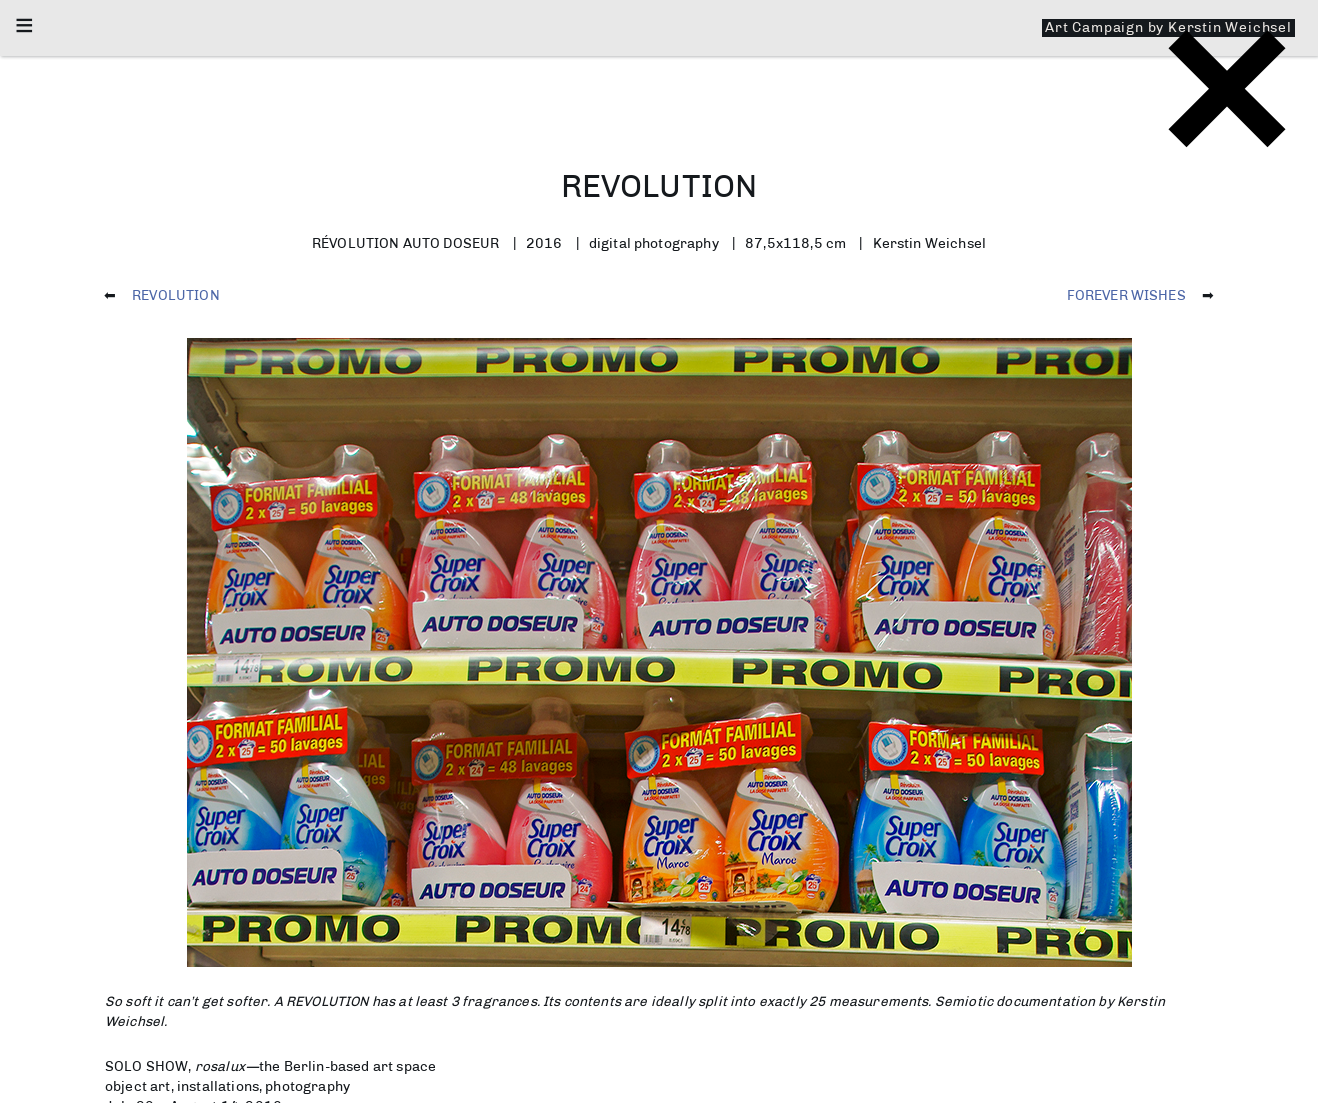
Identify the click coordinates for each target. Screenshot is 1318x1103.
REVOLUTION (176, 295)
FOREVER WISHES (1126, 295)
